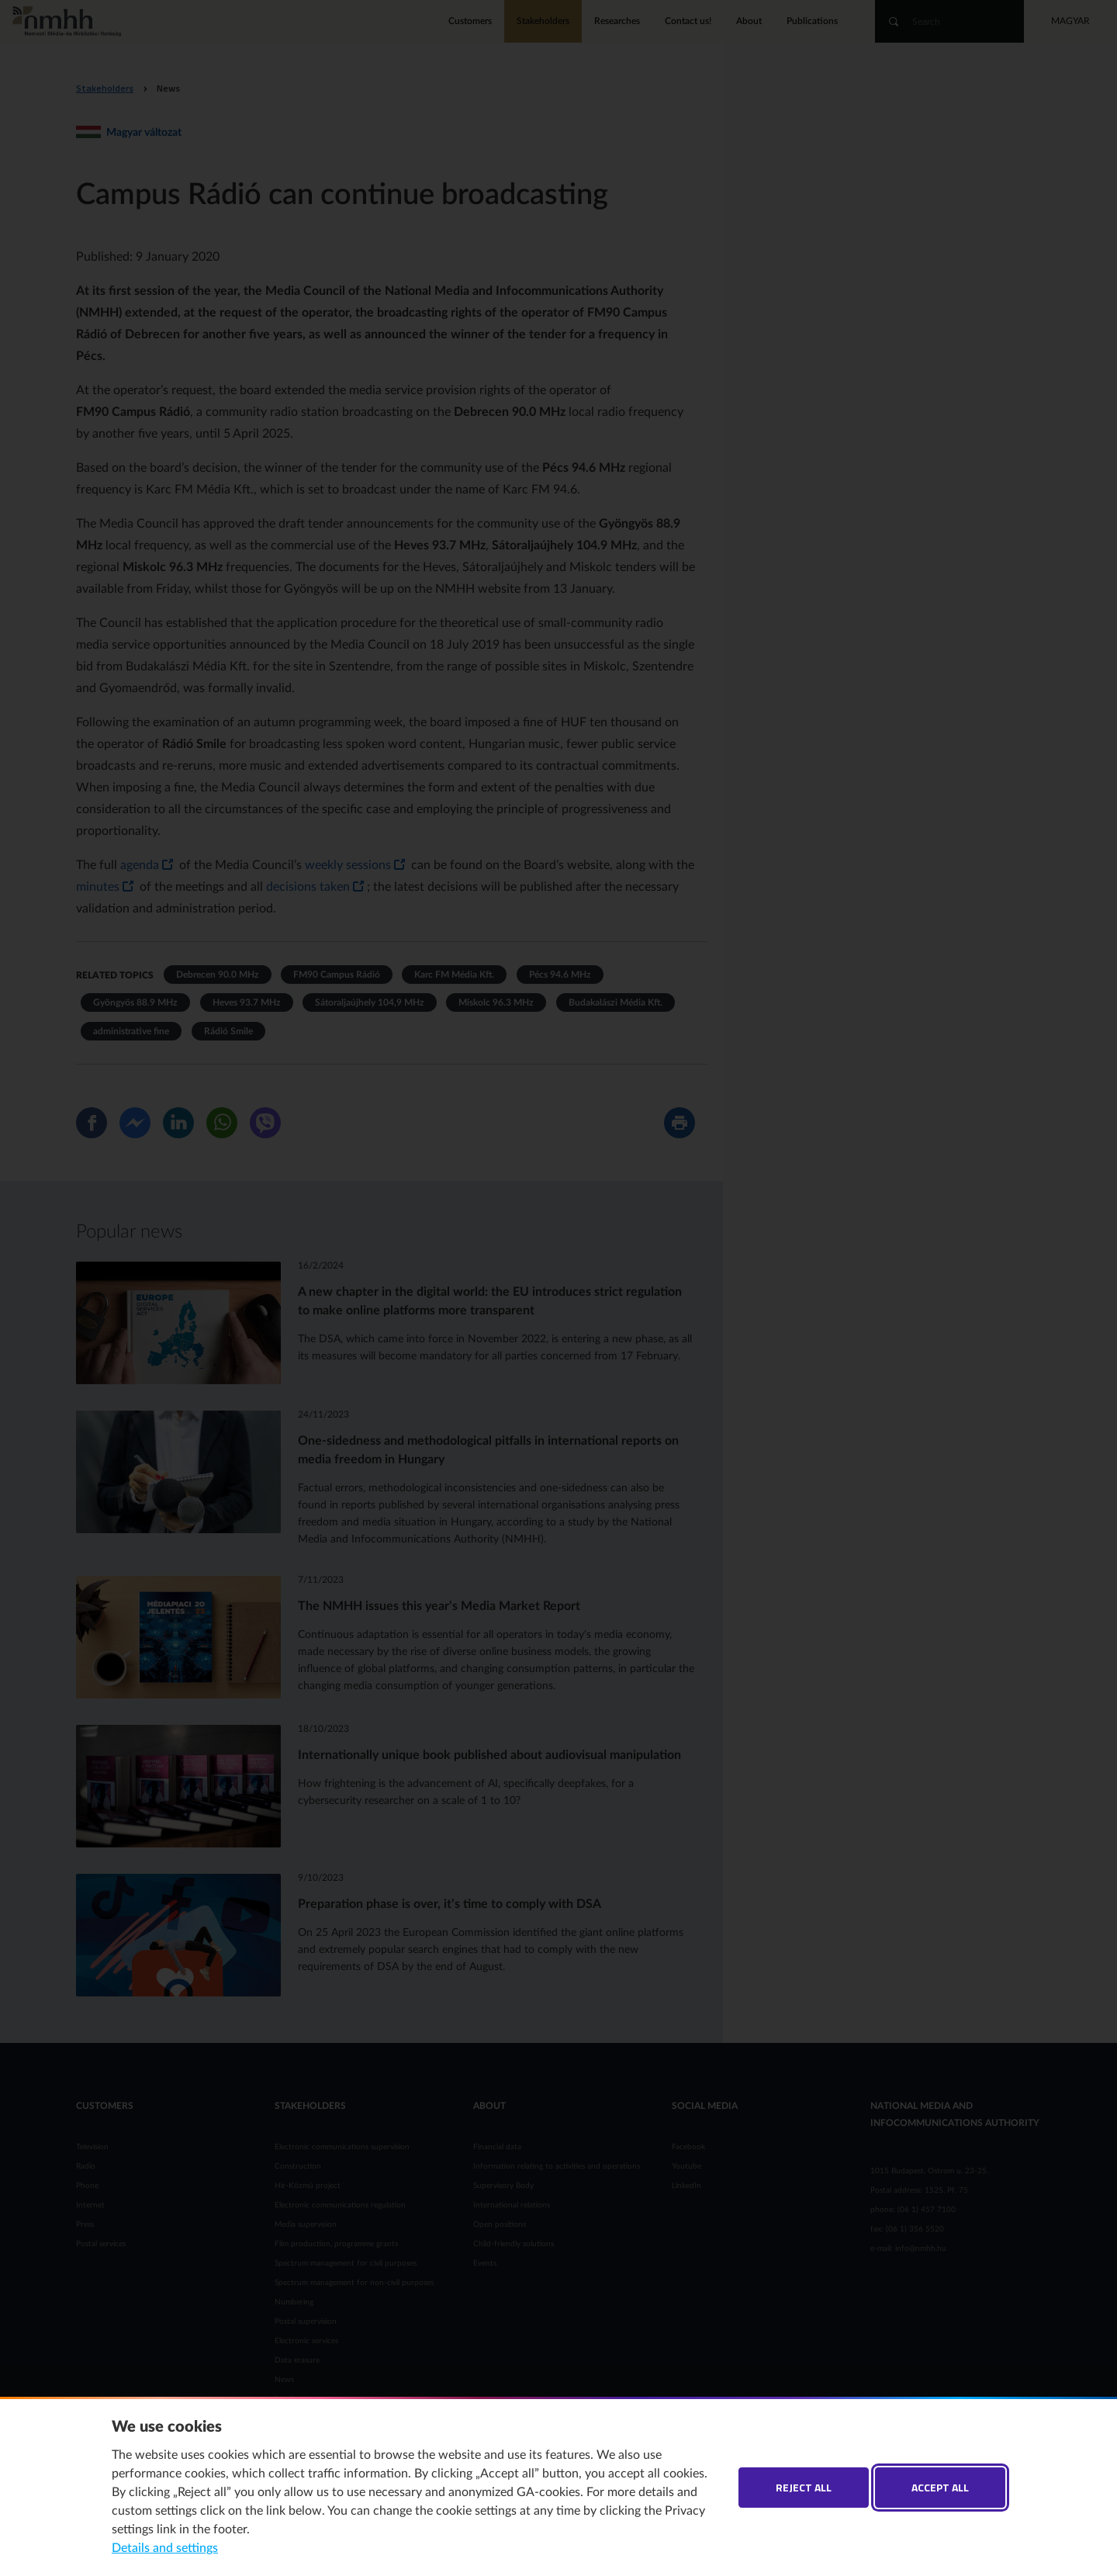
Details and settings (165, 2548)
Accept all (940, 2487)
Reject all (804, 2487)
